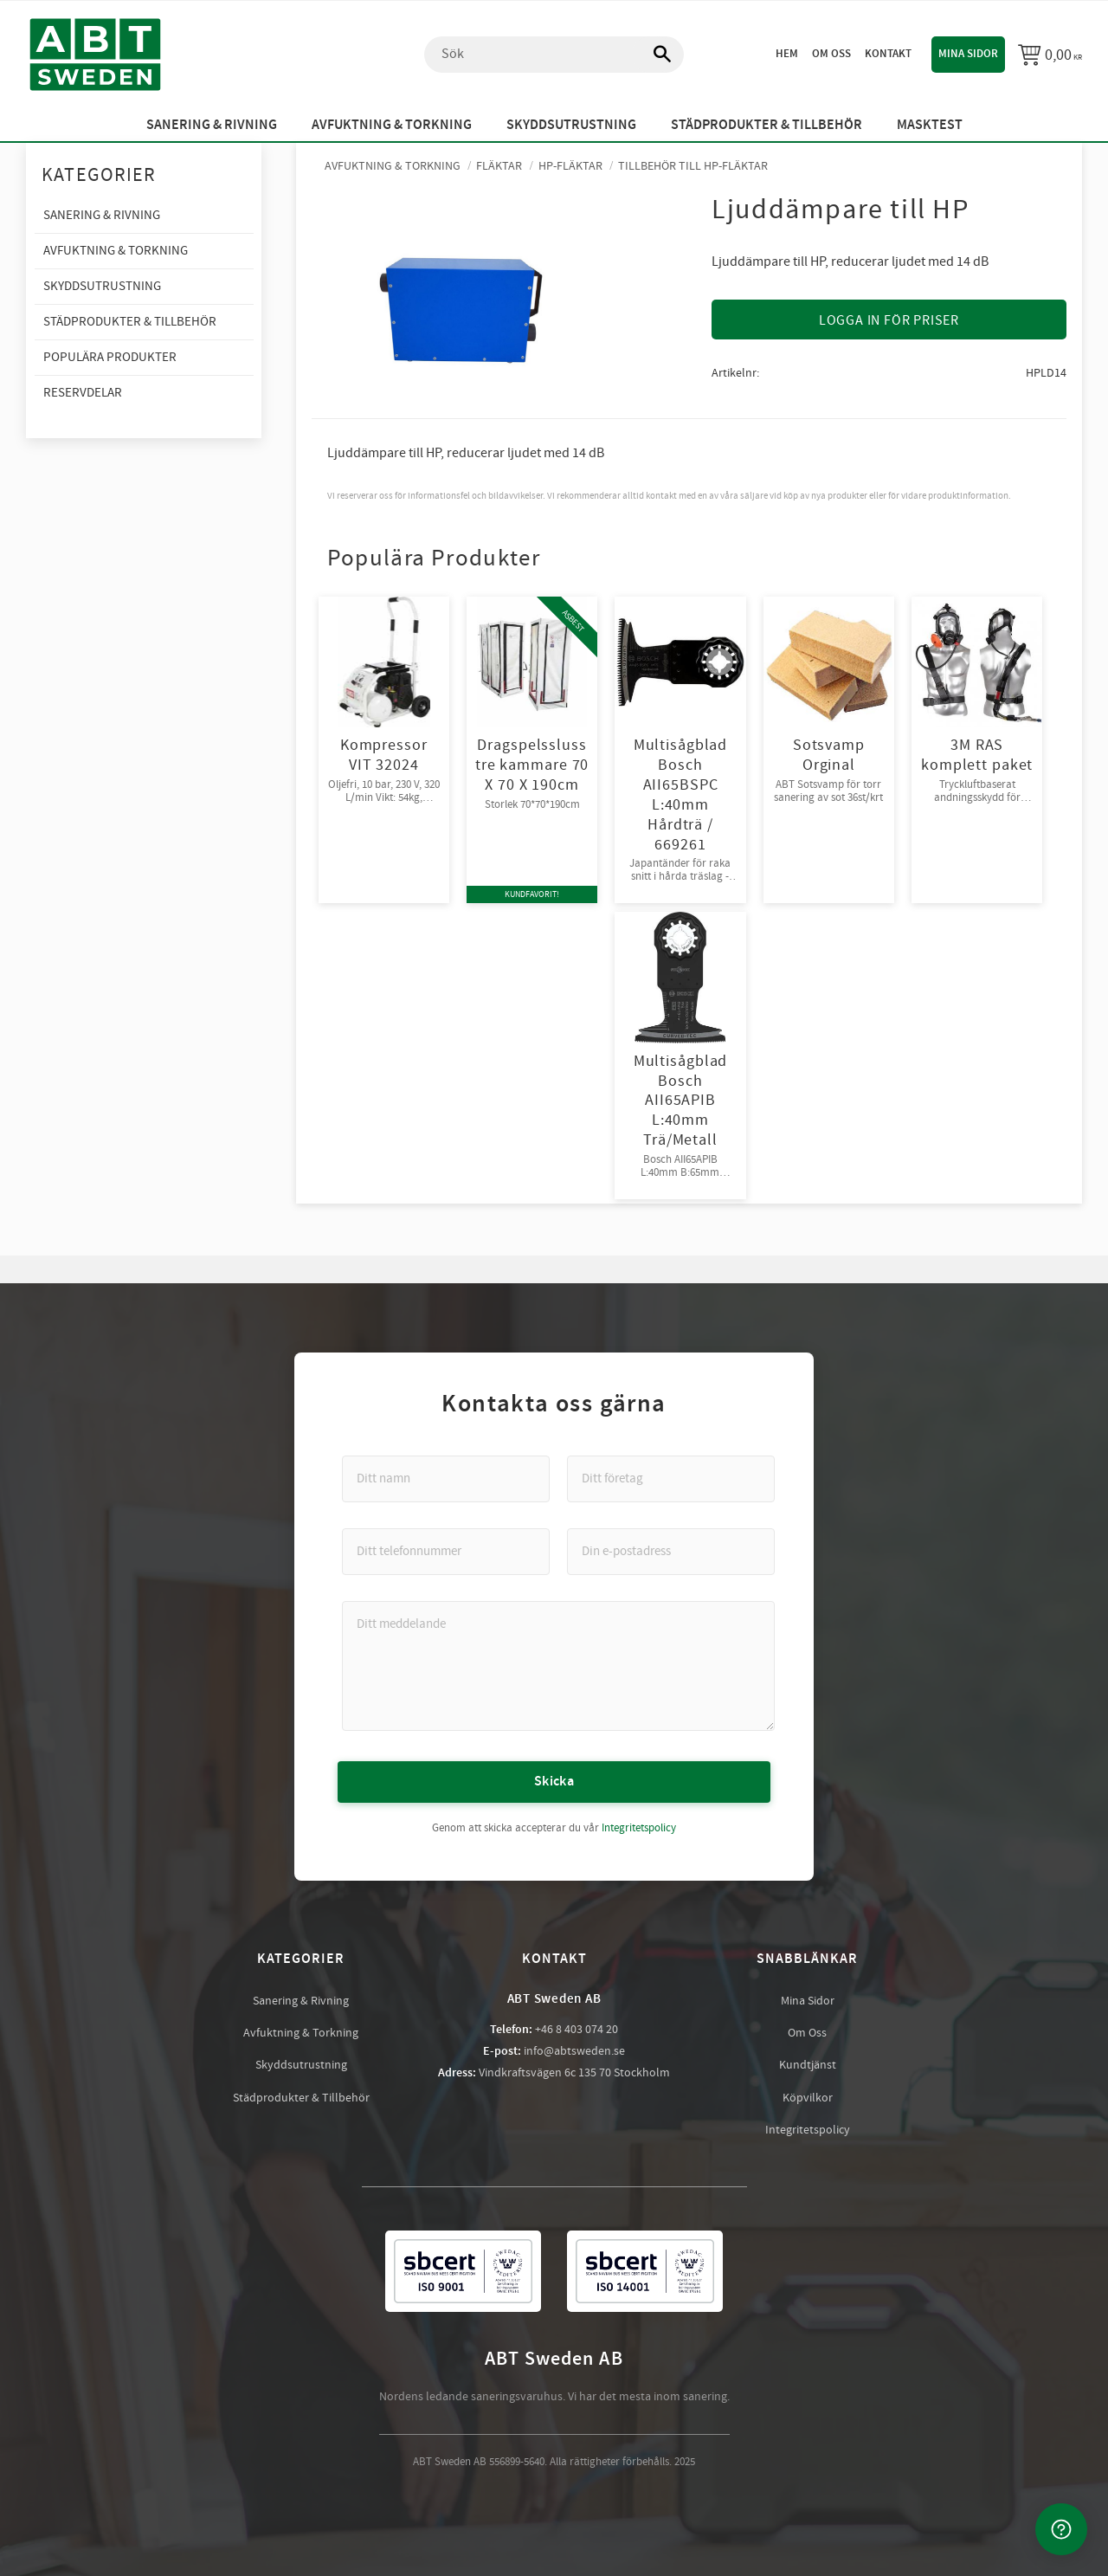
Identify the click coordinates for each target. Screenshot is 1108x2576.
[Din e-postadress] (671, 1551)
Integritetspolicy (639, 1828)
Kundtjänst (807, 2065)
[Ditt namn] (446, 1479)
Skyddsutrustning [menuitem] (571, 125)
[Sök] (653, 54)
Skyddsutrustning (301, 2065)
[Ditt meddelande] (558, 1666)
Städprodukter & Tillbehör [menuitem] (766, 125)
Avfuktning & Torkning (300, 2033)
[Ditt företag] (671, 1479)
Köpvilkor (808, 2098)
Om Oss (807, 2033)
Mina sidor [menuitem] (968, 53)
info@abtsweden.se (574, 2051)
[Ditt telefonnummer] (446, 1551)
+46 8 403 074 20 (576, 2029)
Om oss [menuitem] (831, 53)
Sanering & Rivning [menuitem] (211, 125)
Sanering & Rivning (301, 2001)
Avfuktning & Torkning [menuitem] (392, 125)
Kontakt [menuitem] (888, 53)
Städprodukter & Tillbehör (301, 2098)
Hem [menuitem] (787, 53)
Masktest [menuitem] (930, 125)
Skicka (554, 1781)
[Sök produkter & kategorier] (554, 54)
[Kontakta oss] (1061, 2529)
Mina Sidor (807, 2001)
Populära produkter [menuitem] (110, 357)
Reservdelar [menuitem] (82, 392)
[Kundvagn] (1050, 54)
